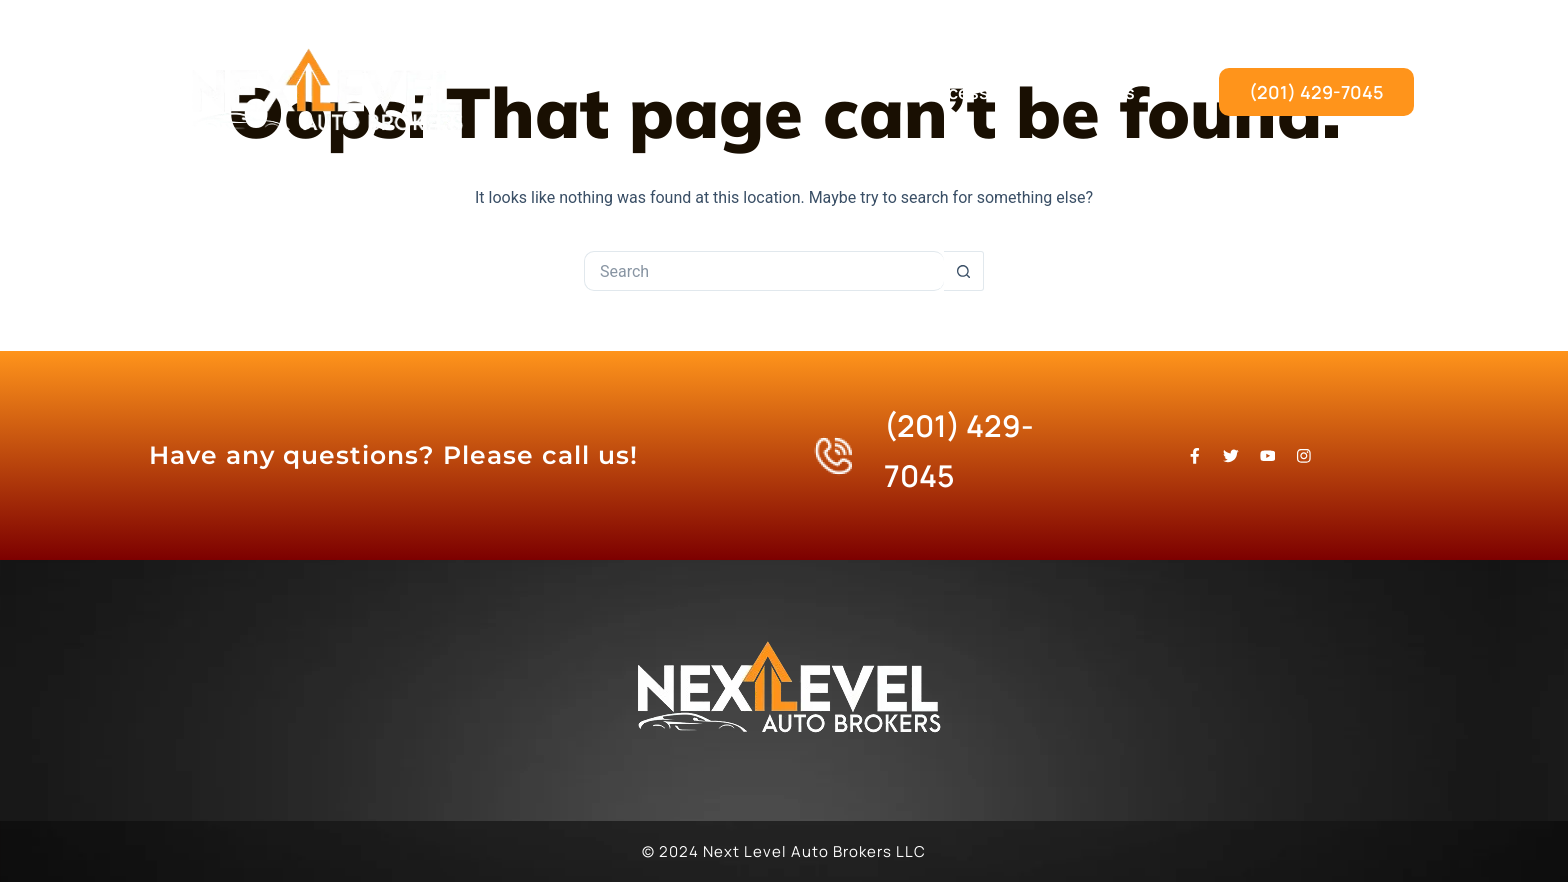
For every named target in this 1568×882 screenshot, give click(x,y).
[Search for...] (764, 271)
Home (658, 92)
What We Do (784, 92)
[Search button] (964, 271)
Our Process (936, 92)
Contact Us (1086, 92)
